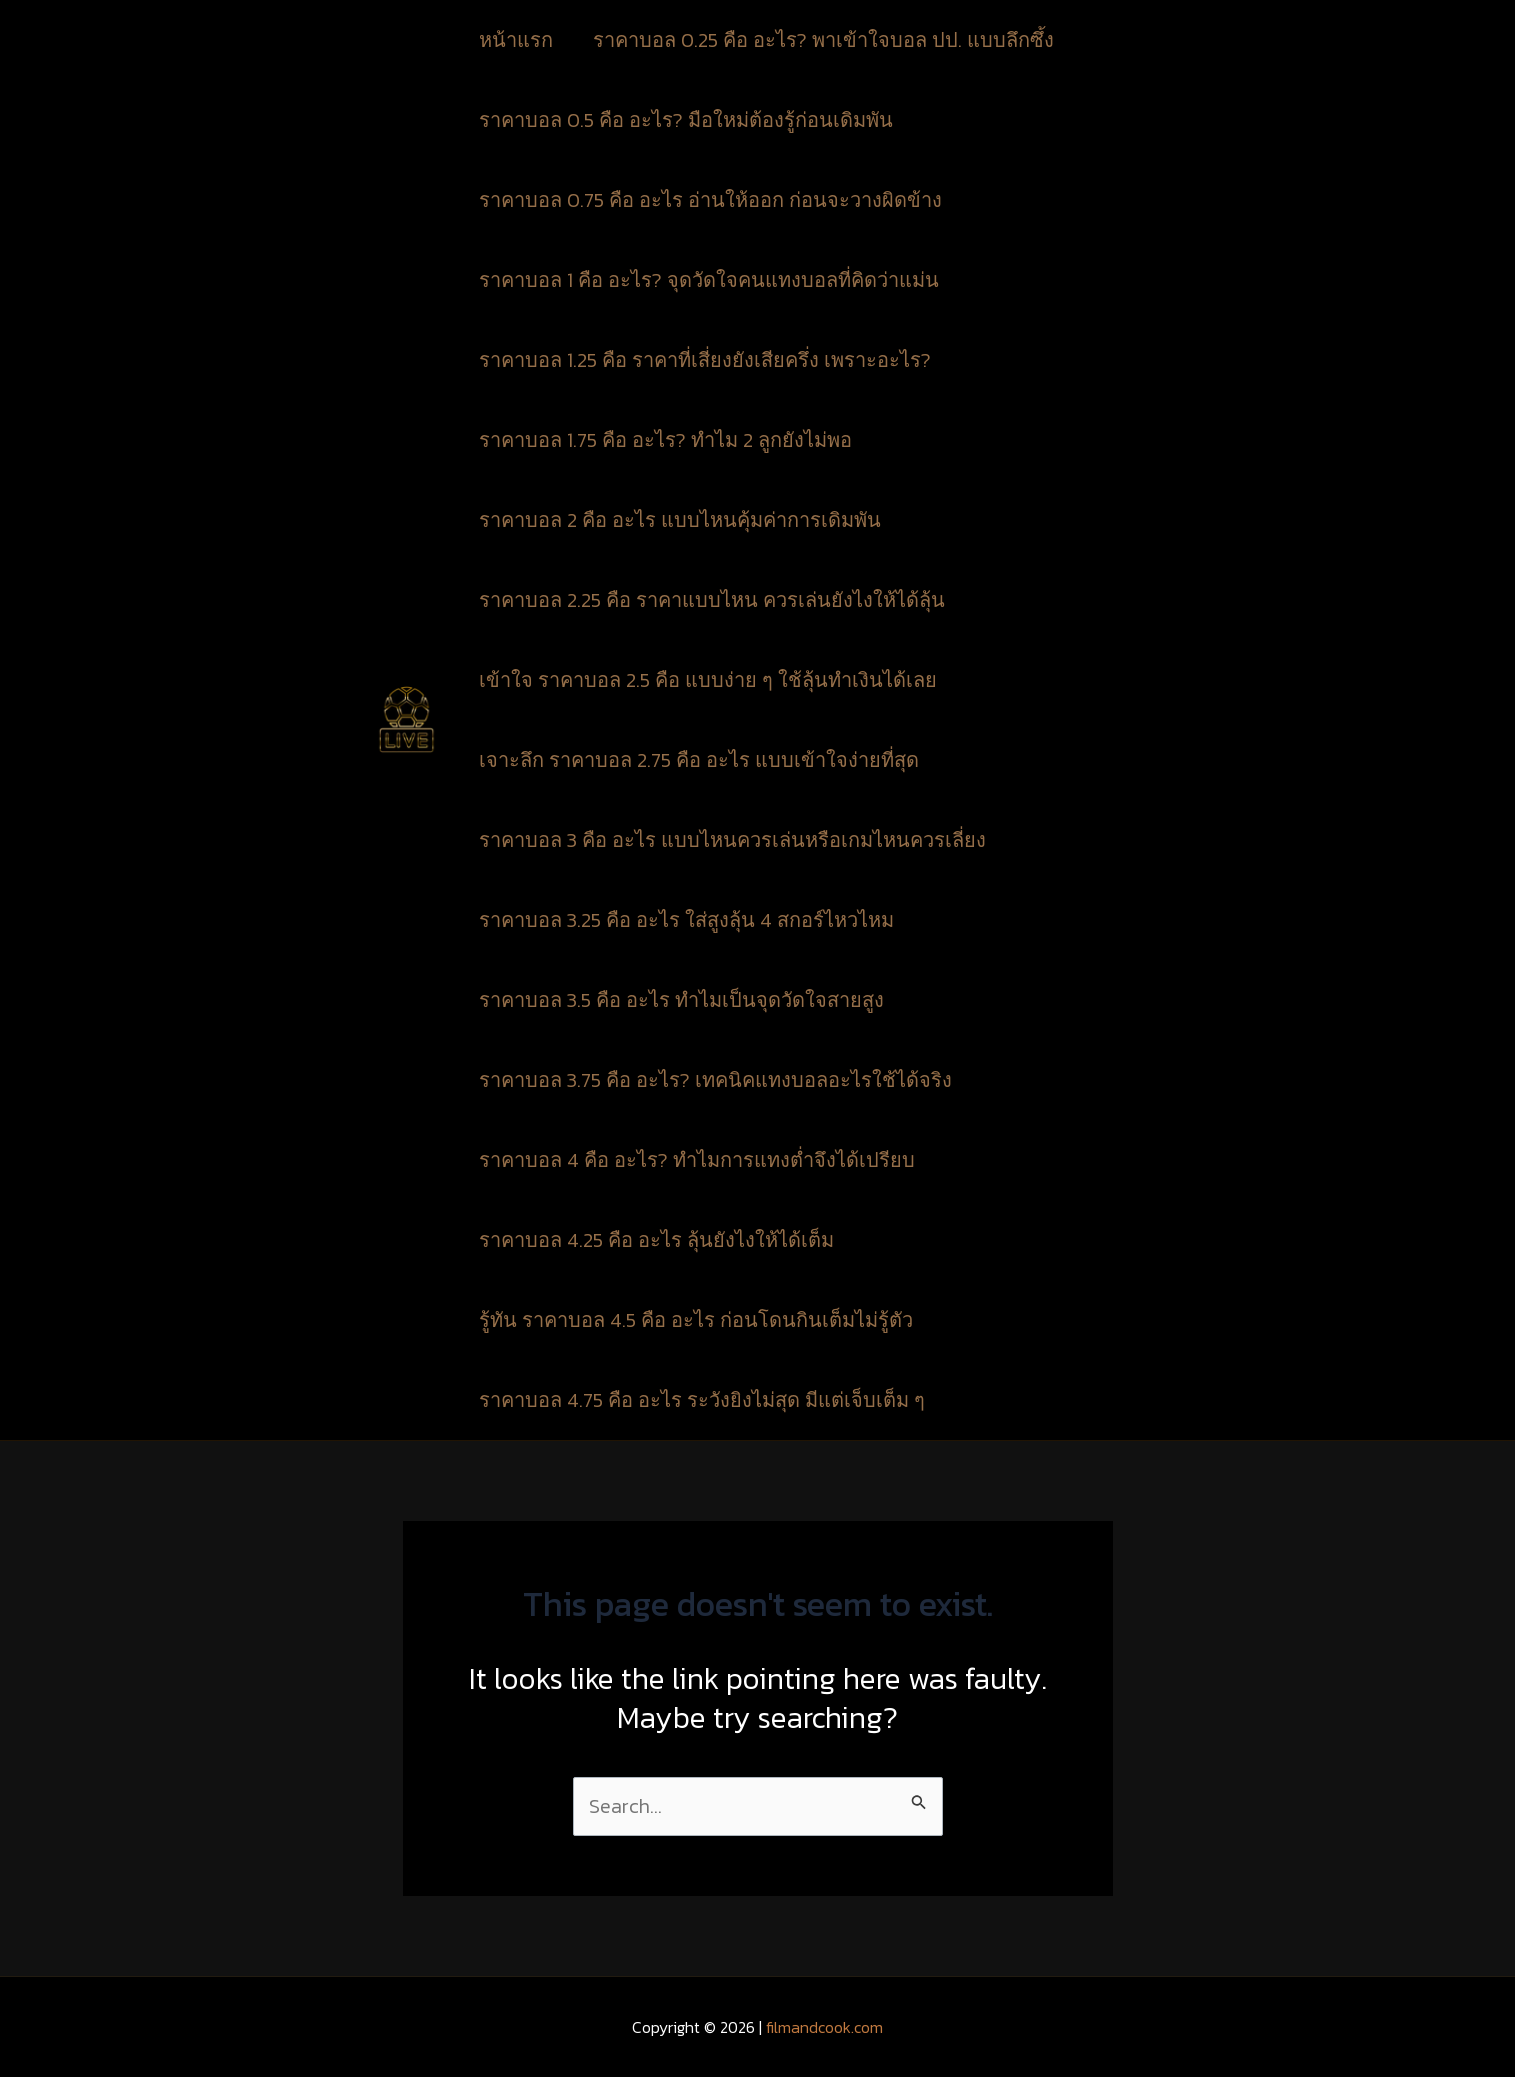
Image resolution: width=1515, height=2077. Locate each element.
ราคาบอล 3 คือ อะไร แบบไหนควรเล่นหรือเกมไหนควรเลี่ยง (732, 840)
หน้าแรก (516, 40)
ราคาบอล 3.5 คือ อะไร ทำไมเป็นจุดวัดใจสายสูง (681, 1000)
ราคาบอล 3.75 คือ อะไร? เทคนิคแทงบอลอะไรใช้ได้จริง (715, 1080)
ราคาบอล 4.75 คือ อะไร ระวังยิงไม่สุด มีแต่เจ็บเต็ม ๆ (702, 1400)
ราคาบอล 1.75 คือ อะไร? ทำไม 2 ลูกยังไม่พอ (665, 440)
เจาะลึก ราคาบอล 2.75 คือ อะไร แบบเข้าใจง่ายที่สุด (699, 760)
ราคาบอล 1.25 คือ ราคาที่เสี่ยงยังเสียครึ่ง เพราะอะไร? (705, 360)
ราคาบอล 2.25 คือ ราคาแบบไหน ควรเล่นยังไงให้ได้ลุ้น (712, 600)
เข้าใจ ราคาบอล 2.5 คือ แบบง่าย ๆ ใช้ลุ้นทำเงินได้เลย (708, 680)
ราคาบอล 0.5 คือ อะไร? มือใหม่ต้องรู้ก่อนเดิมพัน (686, 120)
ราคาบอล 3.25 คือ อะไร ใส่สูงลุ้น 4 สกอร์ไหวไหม (686, 920)
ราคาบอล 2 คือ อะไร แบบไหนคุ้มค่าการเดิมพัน (680, 520)
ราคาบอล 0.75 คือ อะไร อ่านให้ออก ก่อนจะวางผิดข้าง (713, 200)
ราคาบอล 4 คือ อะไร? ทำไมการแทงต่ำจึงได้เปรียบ (697, 1160)
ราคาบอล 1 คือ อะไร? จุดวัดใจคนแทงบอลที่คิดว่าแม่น (709, 280)
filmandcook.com (824, 2027)
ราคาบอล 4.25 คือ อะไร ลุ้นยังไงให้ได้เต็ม (656, 1240)
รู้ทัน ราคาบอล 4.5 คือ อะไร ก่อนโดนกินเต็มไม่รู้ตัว (696, 1320)
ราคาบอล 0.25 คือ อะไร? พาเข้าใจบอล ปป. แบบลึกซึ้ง (826, 40)
